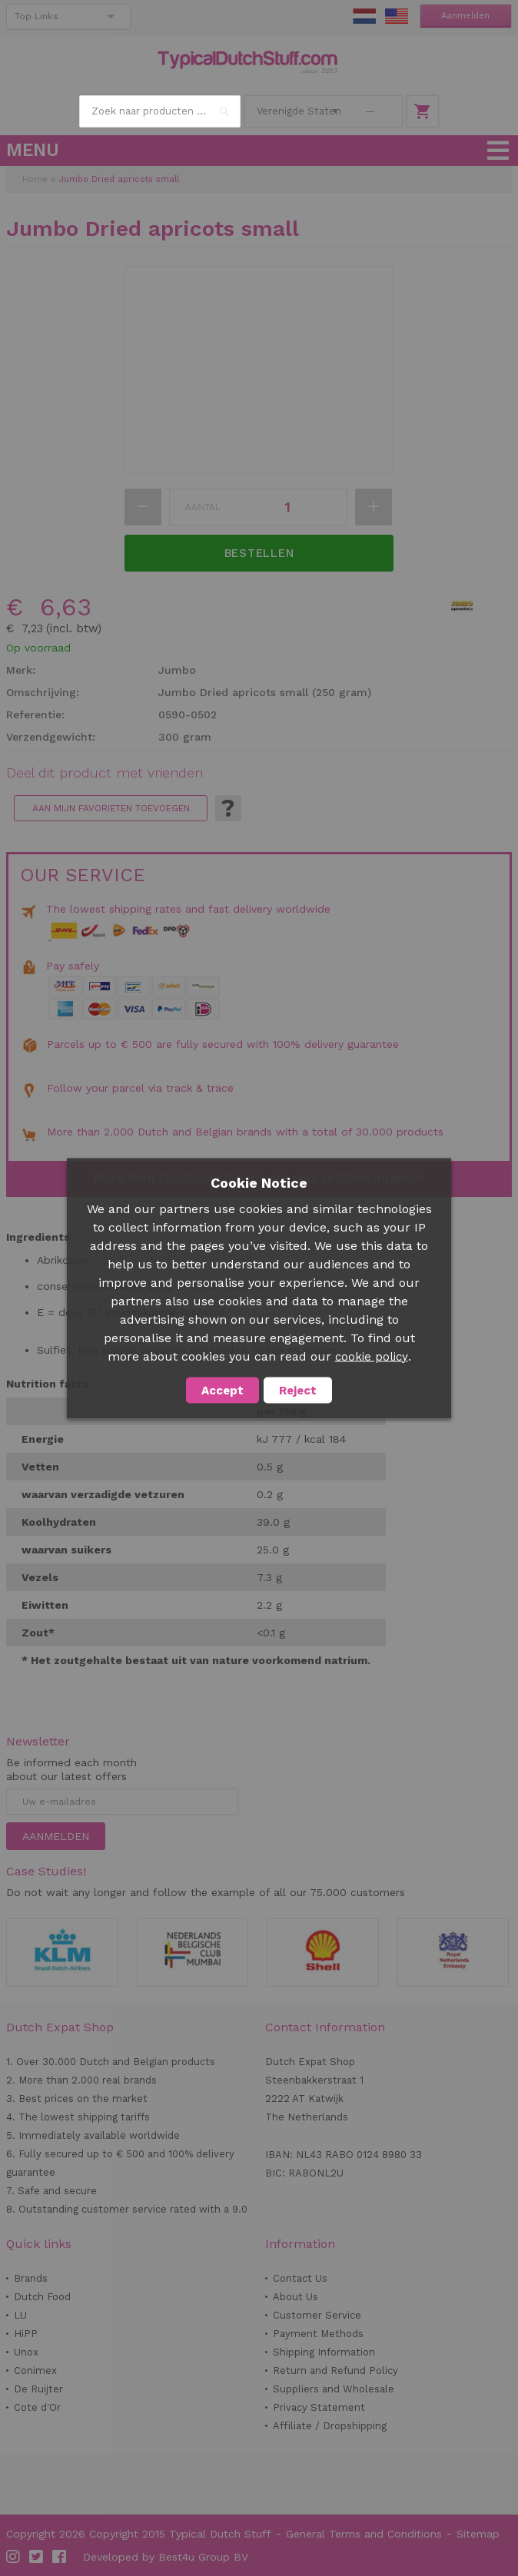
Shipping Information (324, 2352)
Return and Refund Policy (335, 2370)
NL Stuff (364, 16)
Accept (222, 1390)
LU (20, 2315)
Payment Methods (318, 2333)
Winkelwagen (423, 111)
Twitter (37, 2556)
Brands (31, 2278)
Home (35, 179)
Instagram (14, 2556)
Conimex (35, 2370)
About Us (295, 2296)
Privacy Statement (319, 2407)
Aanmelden (465, 16)
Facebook (60, 2556)
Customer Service (317, 2315)
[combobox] (160, 111)
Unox (26, 2352)
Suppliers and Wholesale (333, 2389)
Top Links (36, 16)
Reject (298, 1390)
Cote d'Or (37, 2407)
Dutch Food (42, 2296)
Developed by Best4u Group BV (165, 2557)
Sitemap (478, 2534)
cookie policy (371, 1356)
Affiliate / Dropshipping (330, 2426)
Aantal (203, 507)
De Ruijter (38, 2389)
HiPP (26, 2333)
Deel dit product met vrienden (104, 773)
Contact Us (300, 2278)
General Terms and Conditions (364, 2534)
